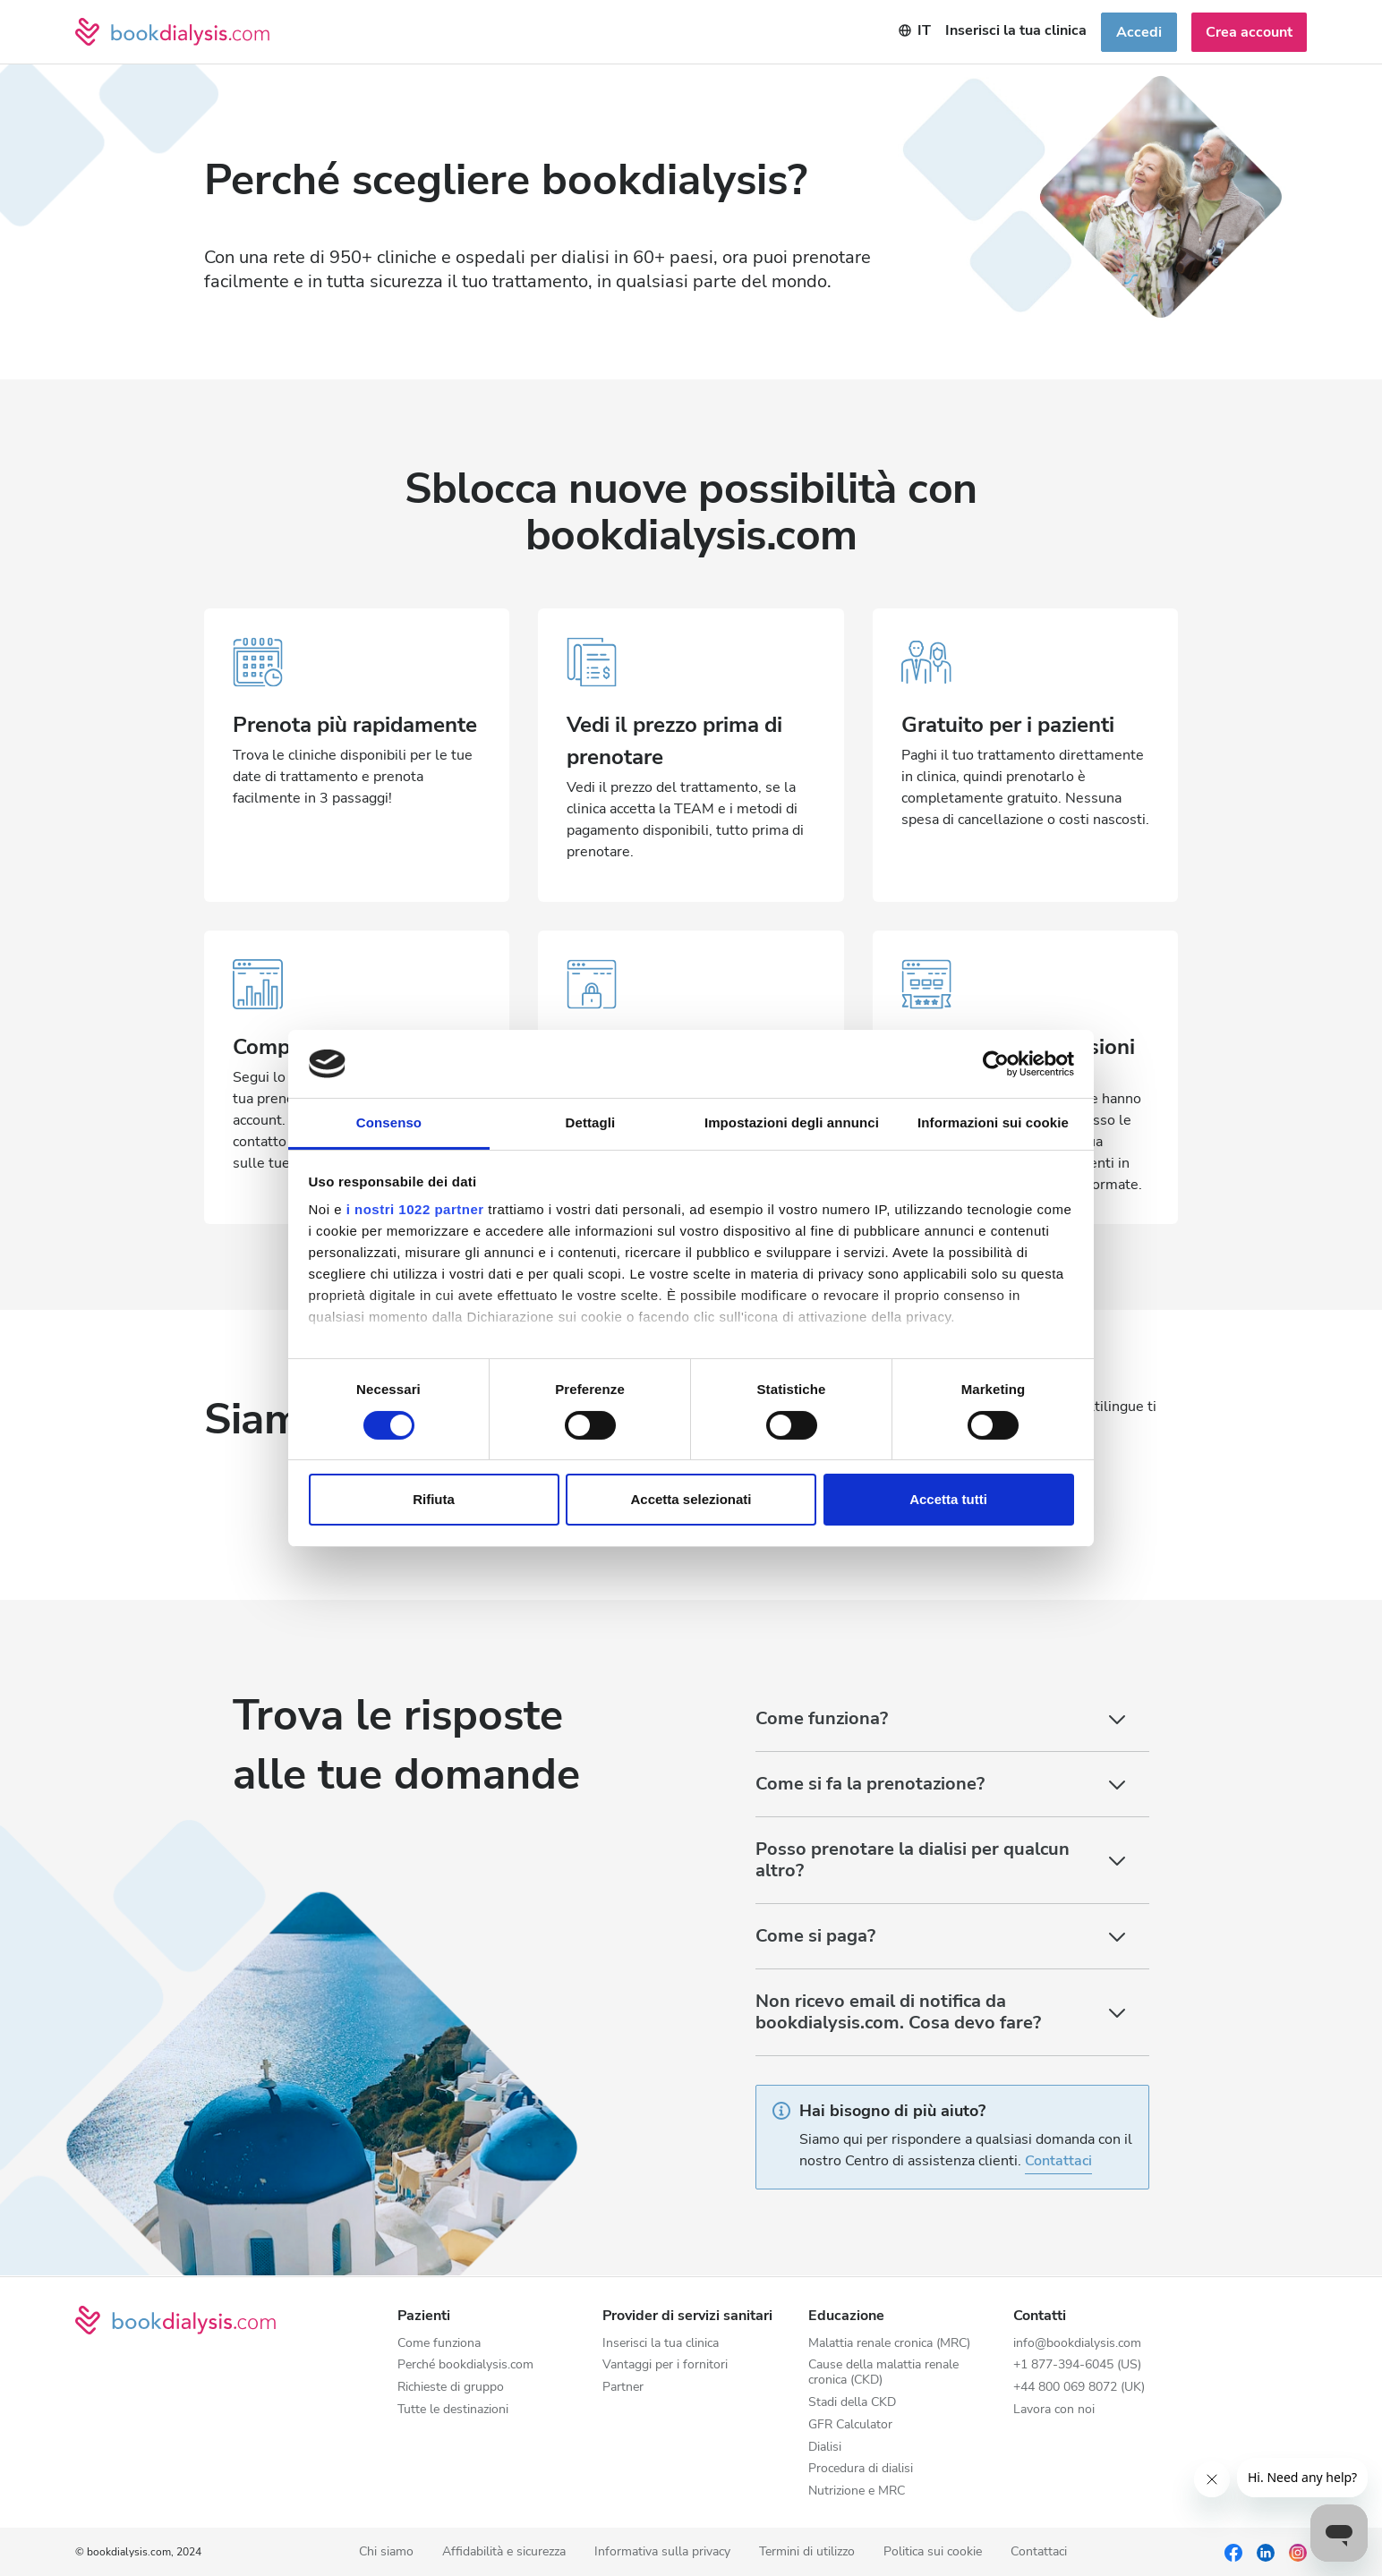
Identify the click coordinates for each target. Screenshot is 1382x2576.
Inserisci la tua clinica (660, 2343)
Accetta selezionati (690, 1499)
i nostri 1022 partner (415, 1209)
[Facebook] (1233, 2552)
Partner (623, 2387)
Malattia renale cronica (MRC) (889, 2343)
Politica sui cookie (932, 2552)
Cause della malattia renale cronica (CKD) (883, 2373)
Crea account (1249, 32)
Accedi (1139, 32)
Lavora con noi (1054, 2410)
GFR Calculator (850, 2425)
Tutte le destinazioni (452, 2410)
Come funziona (439, 2343)
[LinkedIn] (1266, 2552)
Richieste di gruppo (450, 2387)
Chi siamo (386, 2552)
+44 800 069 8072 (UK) (1079, 2387)
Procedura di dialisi (860, 2469)
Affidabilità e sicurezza (504, 2552)
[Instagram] (1298, 2552)
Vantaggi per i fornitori (665, 2365)
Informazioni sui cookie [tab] (993, 1122)
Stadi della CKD (852, 2402)
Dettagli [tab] (591, 1122)
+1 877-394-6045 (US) (1077, 2365)
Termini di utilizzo (807, 2552)
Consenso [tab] (389, 1122)
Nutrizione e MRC (856, 2491)
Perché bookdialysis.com (465, 2365)
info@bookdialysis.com (1077, 2343)
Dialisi (824, 2447)
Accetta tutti (948, 1499)
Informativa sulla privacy (662, 2552)
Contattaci (1058, 2161)
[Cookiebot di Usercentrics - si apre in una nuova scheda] (995, 1063)
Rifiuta (434, 1499)
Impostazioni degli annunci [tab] (791, 1122)
